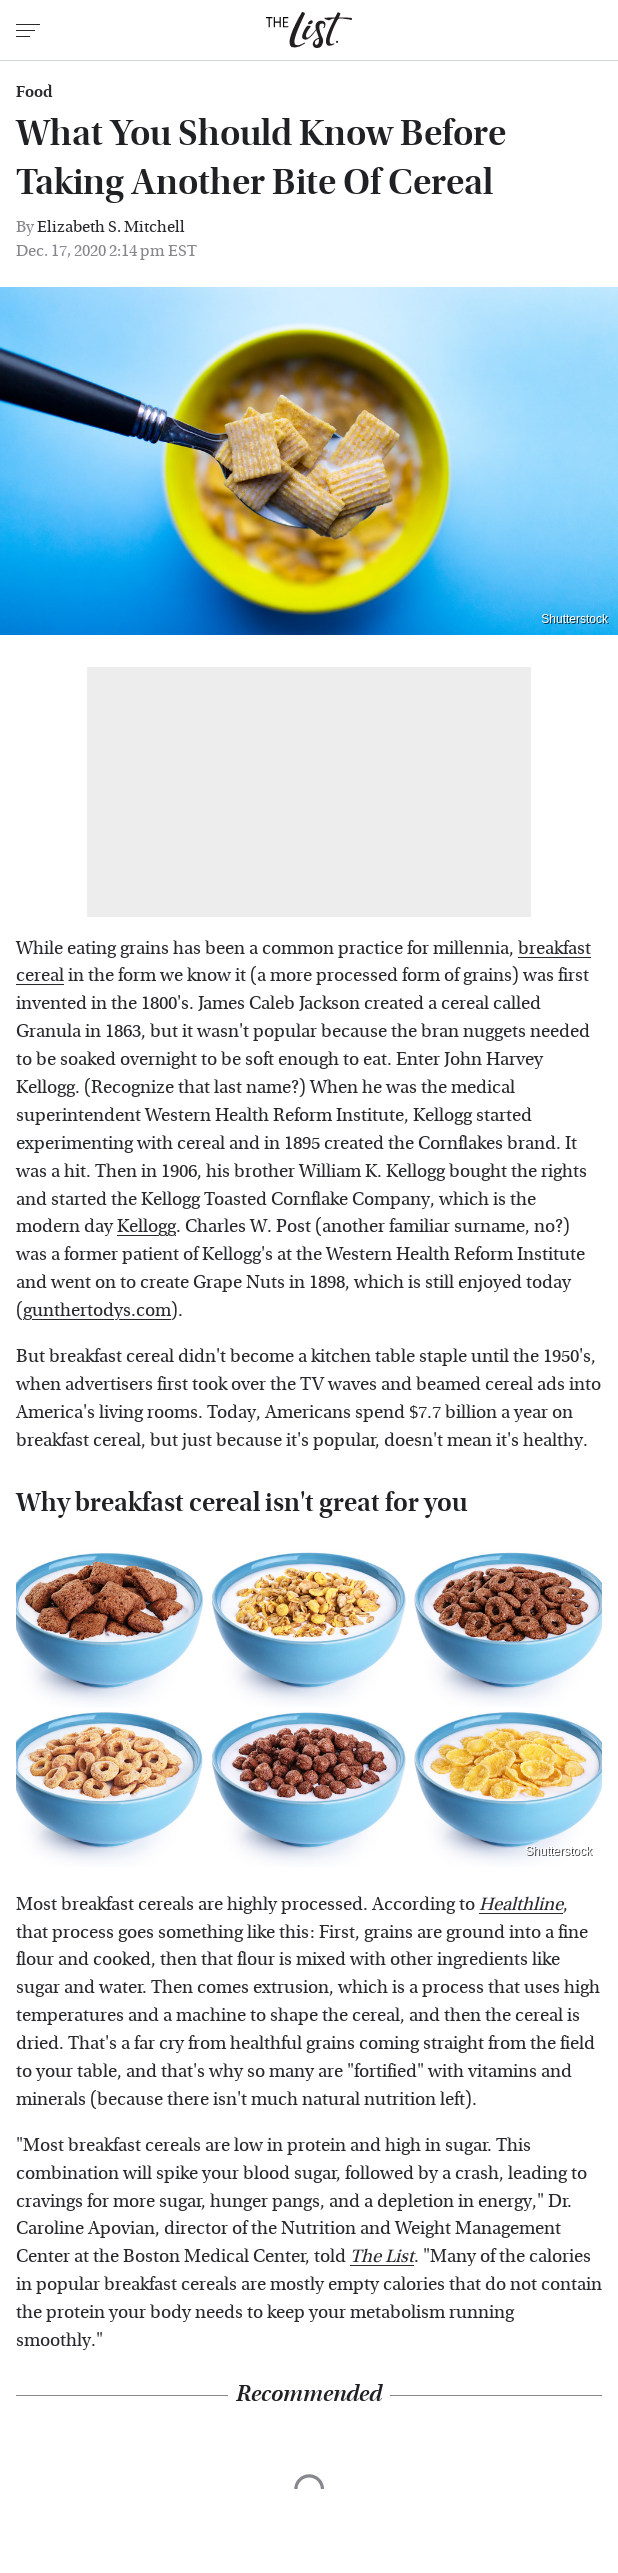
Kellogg (146, 1226)
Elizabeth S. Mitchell (111, 226)
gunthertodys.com (97, 1310)
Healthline (521, 1904)
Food (34, 92)
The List (382, 2256)
